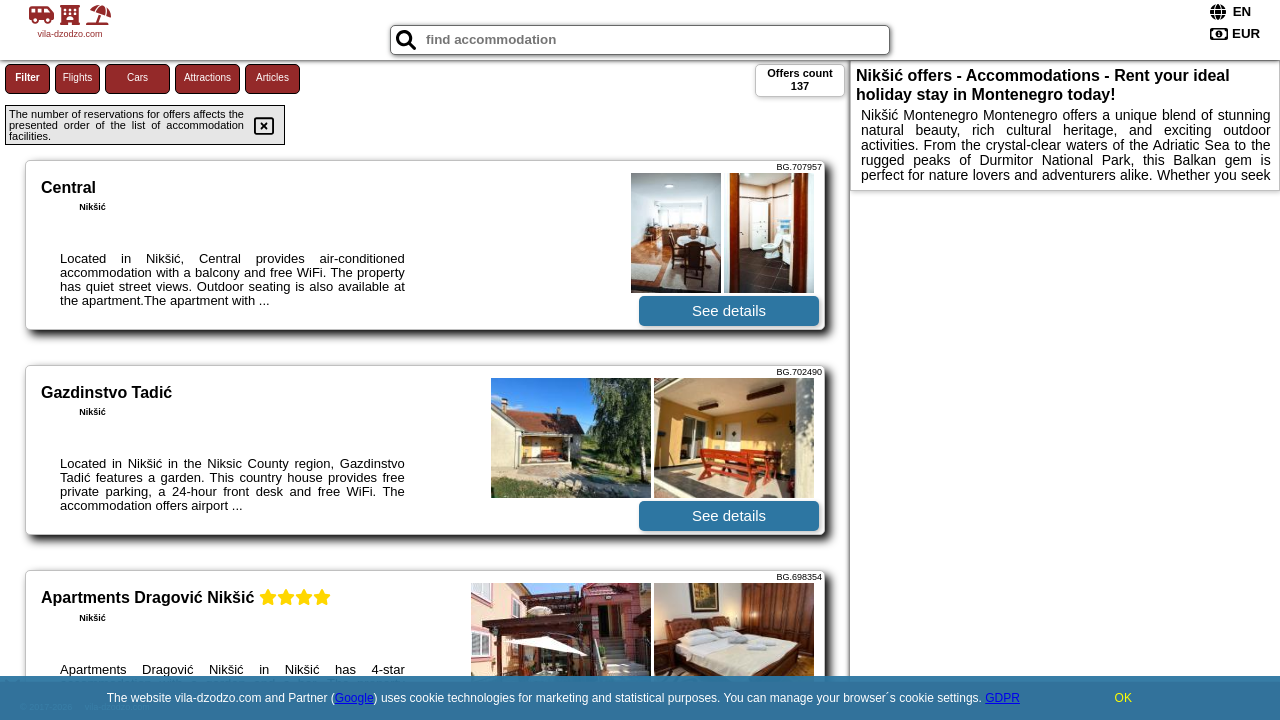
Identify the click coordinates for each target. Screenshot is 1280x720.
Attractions (207, 77)
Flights (77, 77)
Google (354, 698)
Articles (272, 77)
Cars (137, 77)
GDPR (1002, 698)
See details (729, 310)
